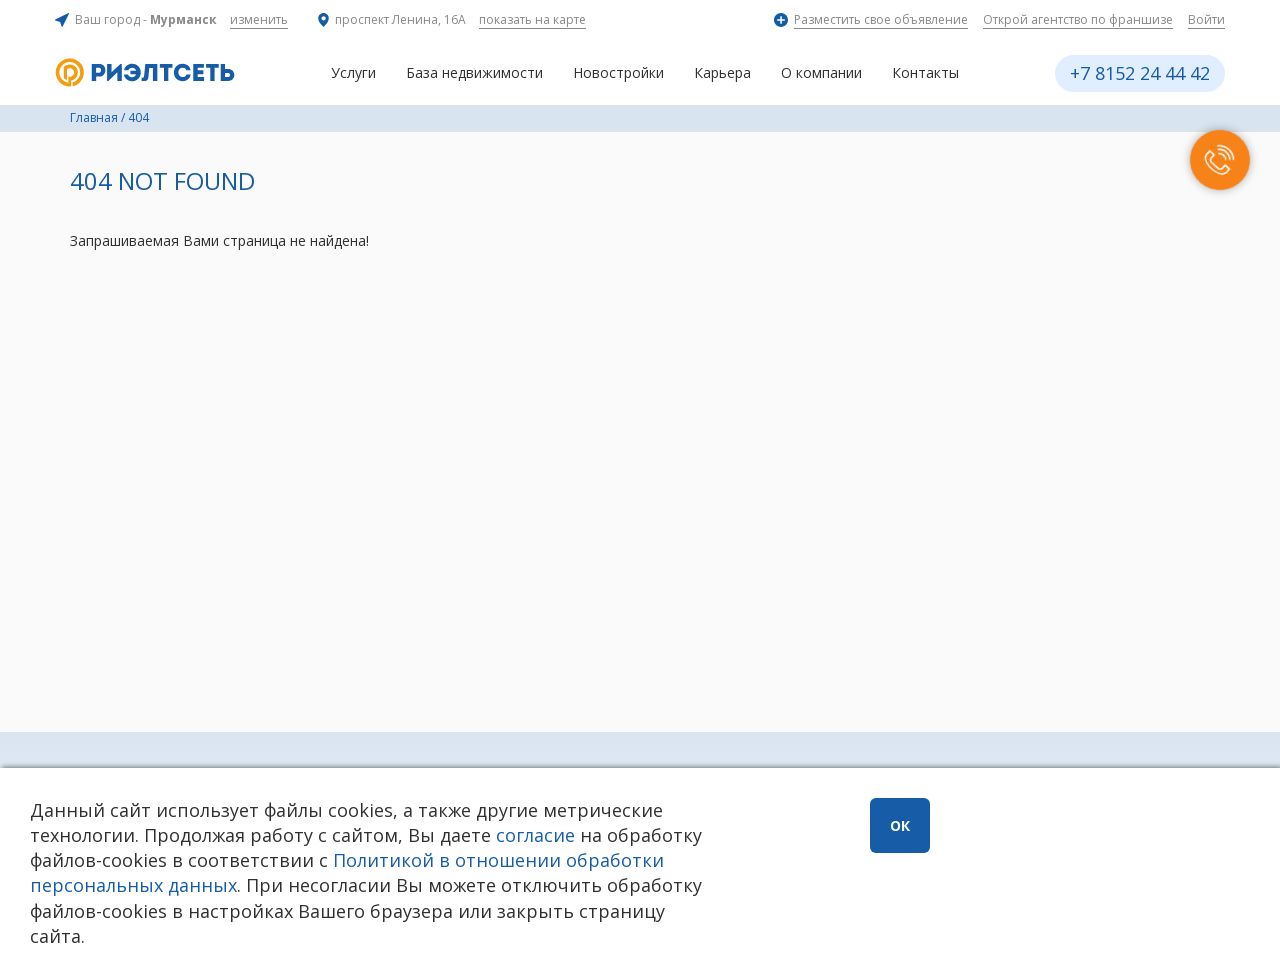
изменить (259, 19)
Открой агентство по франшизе (1078, 19)
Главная (94, 117)
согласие (535, 835)
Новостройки (618, 72)
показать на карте (532, 19)
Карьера (722, 72)
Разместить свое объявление (881, 19)
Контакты (925, 72)
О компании (821, 72)
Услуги (353, 72)
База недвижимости (474, 72)
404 (138, 117)
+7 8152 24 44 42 (1140, 73)
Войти (1206, 19)
